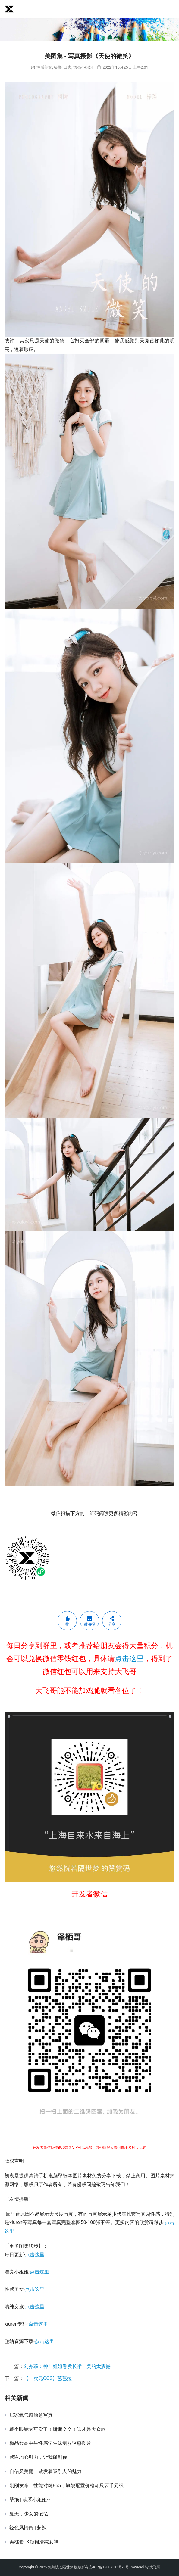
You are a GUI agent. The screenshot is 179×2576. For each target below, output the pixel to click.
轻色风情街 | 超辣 (28, 2528)
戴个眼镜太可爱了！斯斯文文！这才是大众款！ (60, 2429)
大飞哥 (154, 2567)
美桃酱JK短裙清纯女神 (33, 2542)
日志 (67, 67)
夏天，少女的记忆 (28, 2514)
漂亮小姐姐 (83, 67)
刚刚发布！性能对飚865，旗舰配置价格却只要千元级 (66, 2485)
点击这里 (129, 1658)
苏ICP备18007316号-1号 (109, 2567)
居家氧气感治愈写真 (31, 2415)
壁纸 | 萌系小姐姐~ (29, 2500)
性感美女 (44, 67)
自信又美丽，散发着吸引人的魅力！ (47, 2471)
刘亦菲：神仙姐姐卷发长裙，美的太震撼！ (69, 2366)
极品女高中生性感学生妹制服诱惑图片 (50, 2443)
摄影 (58, 67)
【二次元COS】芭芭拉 (48, 2378)
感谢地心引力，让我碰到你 (38, 2457)
